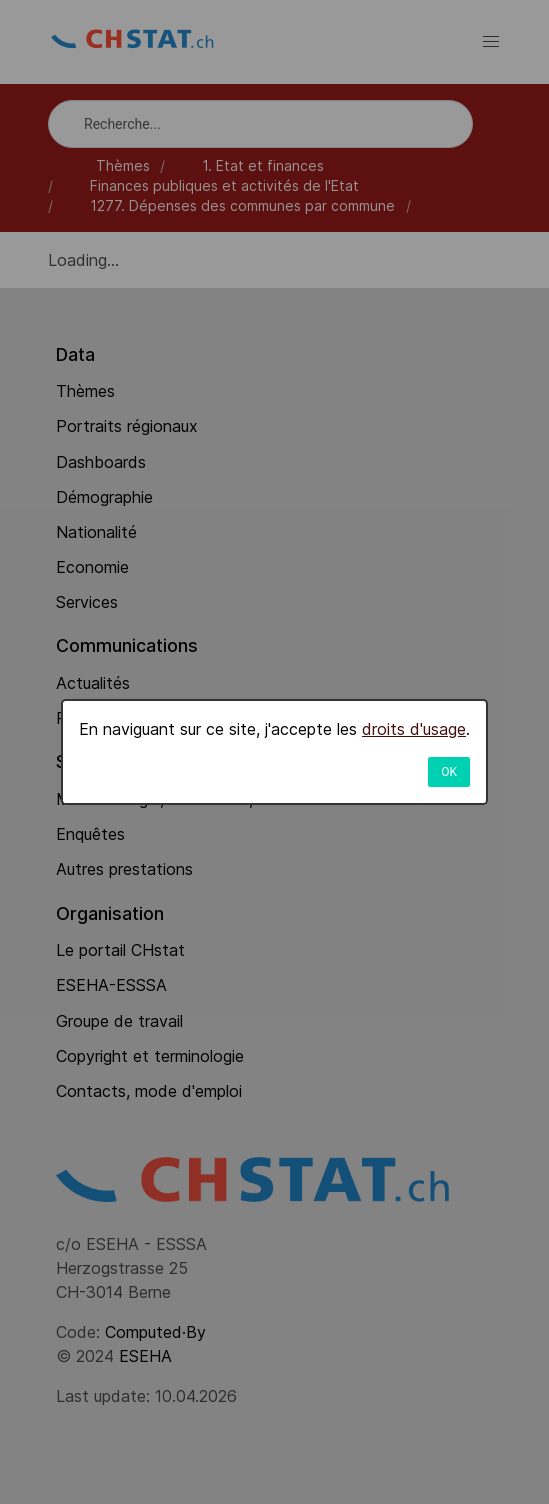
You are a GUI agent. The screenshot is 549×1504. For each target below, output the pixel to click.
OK (449, 772)
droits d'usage (414, 729)
